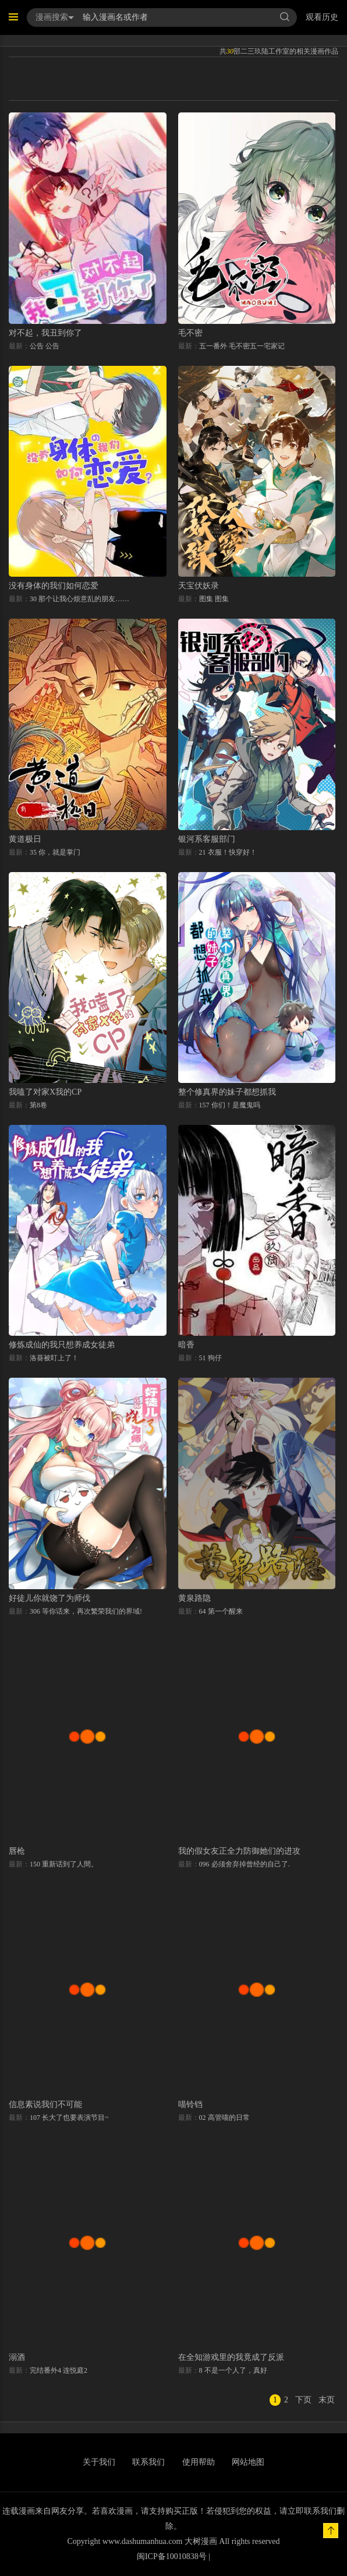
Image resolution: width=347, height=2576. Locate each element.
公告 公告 (44, 346)
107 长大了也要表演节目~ (69, 2117)
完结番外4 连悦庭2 (58, 2370)
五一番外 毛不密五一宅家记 (242, 346)
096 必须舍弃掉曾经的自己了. (244, 1864)
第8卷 (38, 1105)
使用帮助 (198, 2462)
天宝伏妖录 (198, 585)
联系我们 (148, 2462)
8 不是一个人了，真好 (233, 2370)
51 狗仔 (210, 1357)
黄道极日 (25, 839)
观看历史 (322, 17)
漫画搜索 (55, 17)
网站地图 (248, 2462)
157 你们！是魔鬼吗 (229, 1105)
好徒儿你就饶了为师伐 (49, 1598)
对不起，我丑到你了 (45, 333)
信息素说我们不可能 (45, 2104)
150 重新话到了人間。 (64, 1864)
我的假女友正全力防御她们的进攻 (239, 1851)
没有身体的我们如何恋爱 (53, 585)
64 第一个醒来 (221, 1611)
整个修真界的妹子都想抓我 (227, 1092)
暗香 (186, 1344)
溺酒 (17, 2357)
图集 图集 (214, 598)
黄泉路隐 (194, 1598)
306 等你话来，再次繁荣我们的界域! (86, 1611)
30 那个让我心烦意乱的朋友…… (79, 598)
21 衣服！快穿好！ (228, 852)
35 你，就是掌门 (55, 852)
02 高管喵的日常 (224, 2117)
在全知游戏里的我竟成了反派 (231, 2357)
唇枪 (17, 1851)
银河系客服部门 (206, 839)
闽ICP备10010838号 (172, 2556)
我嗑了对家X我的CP (45, 1092)
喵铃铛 (190, 2104)
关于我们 (99, 2462)
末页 (326, 2399)
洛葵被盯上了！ (54, 1357)
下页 (303, 2399)
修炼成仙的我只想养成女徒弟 (62, 1344)
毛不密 (190, 333)
